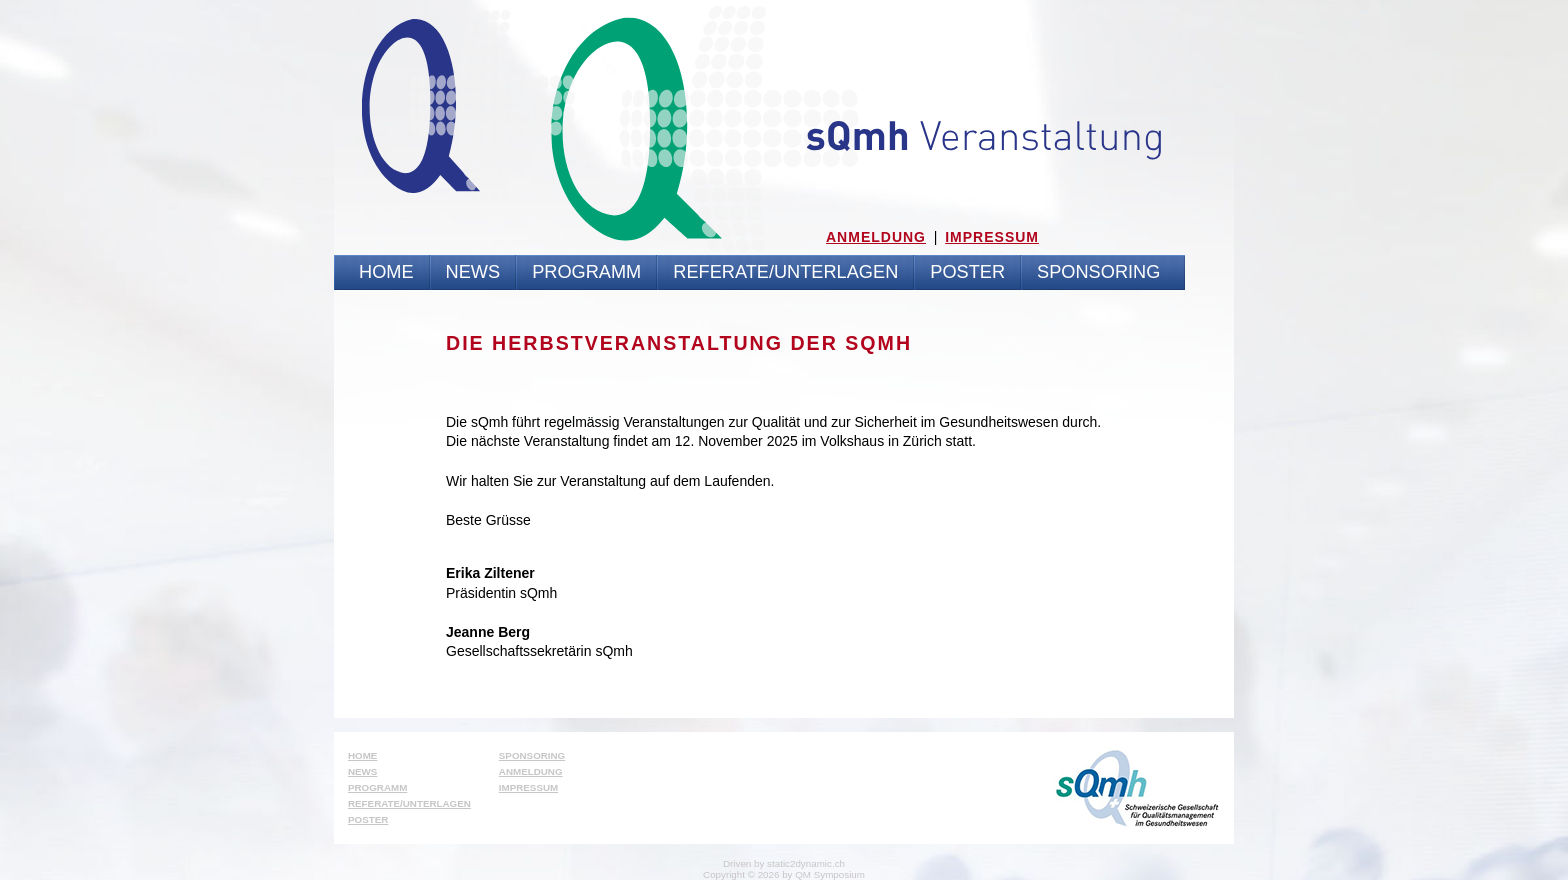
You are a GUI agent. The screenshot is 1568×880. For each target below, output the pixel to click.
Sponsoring (1098, 272)
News (473, 272)
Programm (586, 272)
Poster (967, 272)
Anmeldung (876, 237)
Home (386, 272)
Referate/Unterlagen (785, 272)
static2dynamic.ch (806, 863)
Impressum (992, 237)
